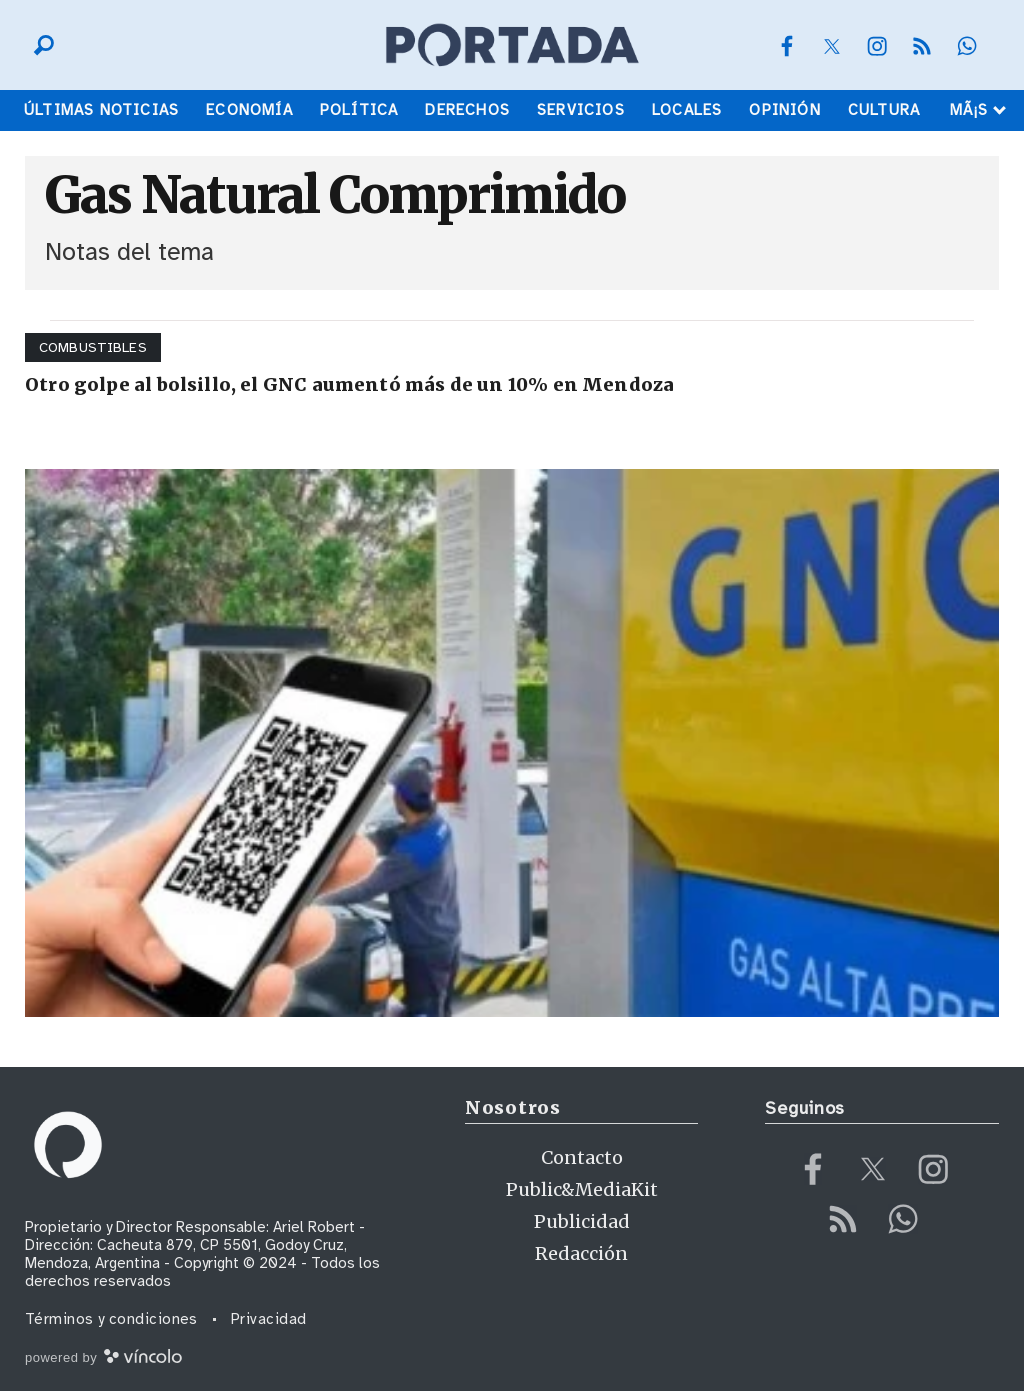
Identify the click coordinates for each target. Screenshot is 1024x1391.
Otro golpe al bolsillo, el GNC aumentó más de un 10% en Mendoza (349, 384)
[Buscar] (39, 45)
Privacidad (269, 1319)
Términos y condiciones (111, 1319)
